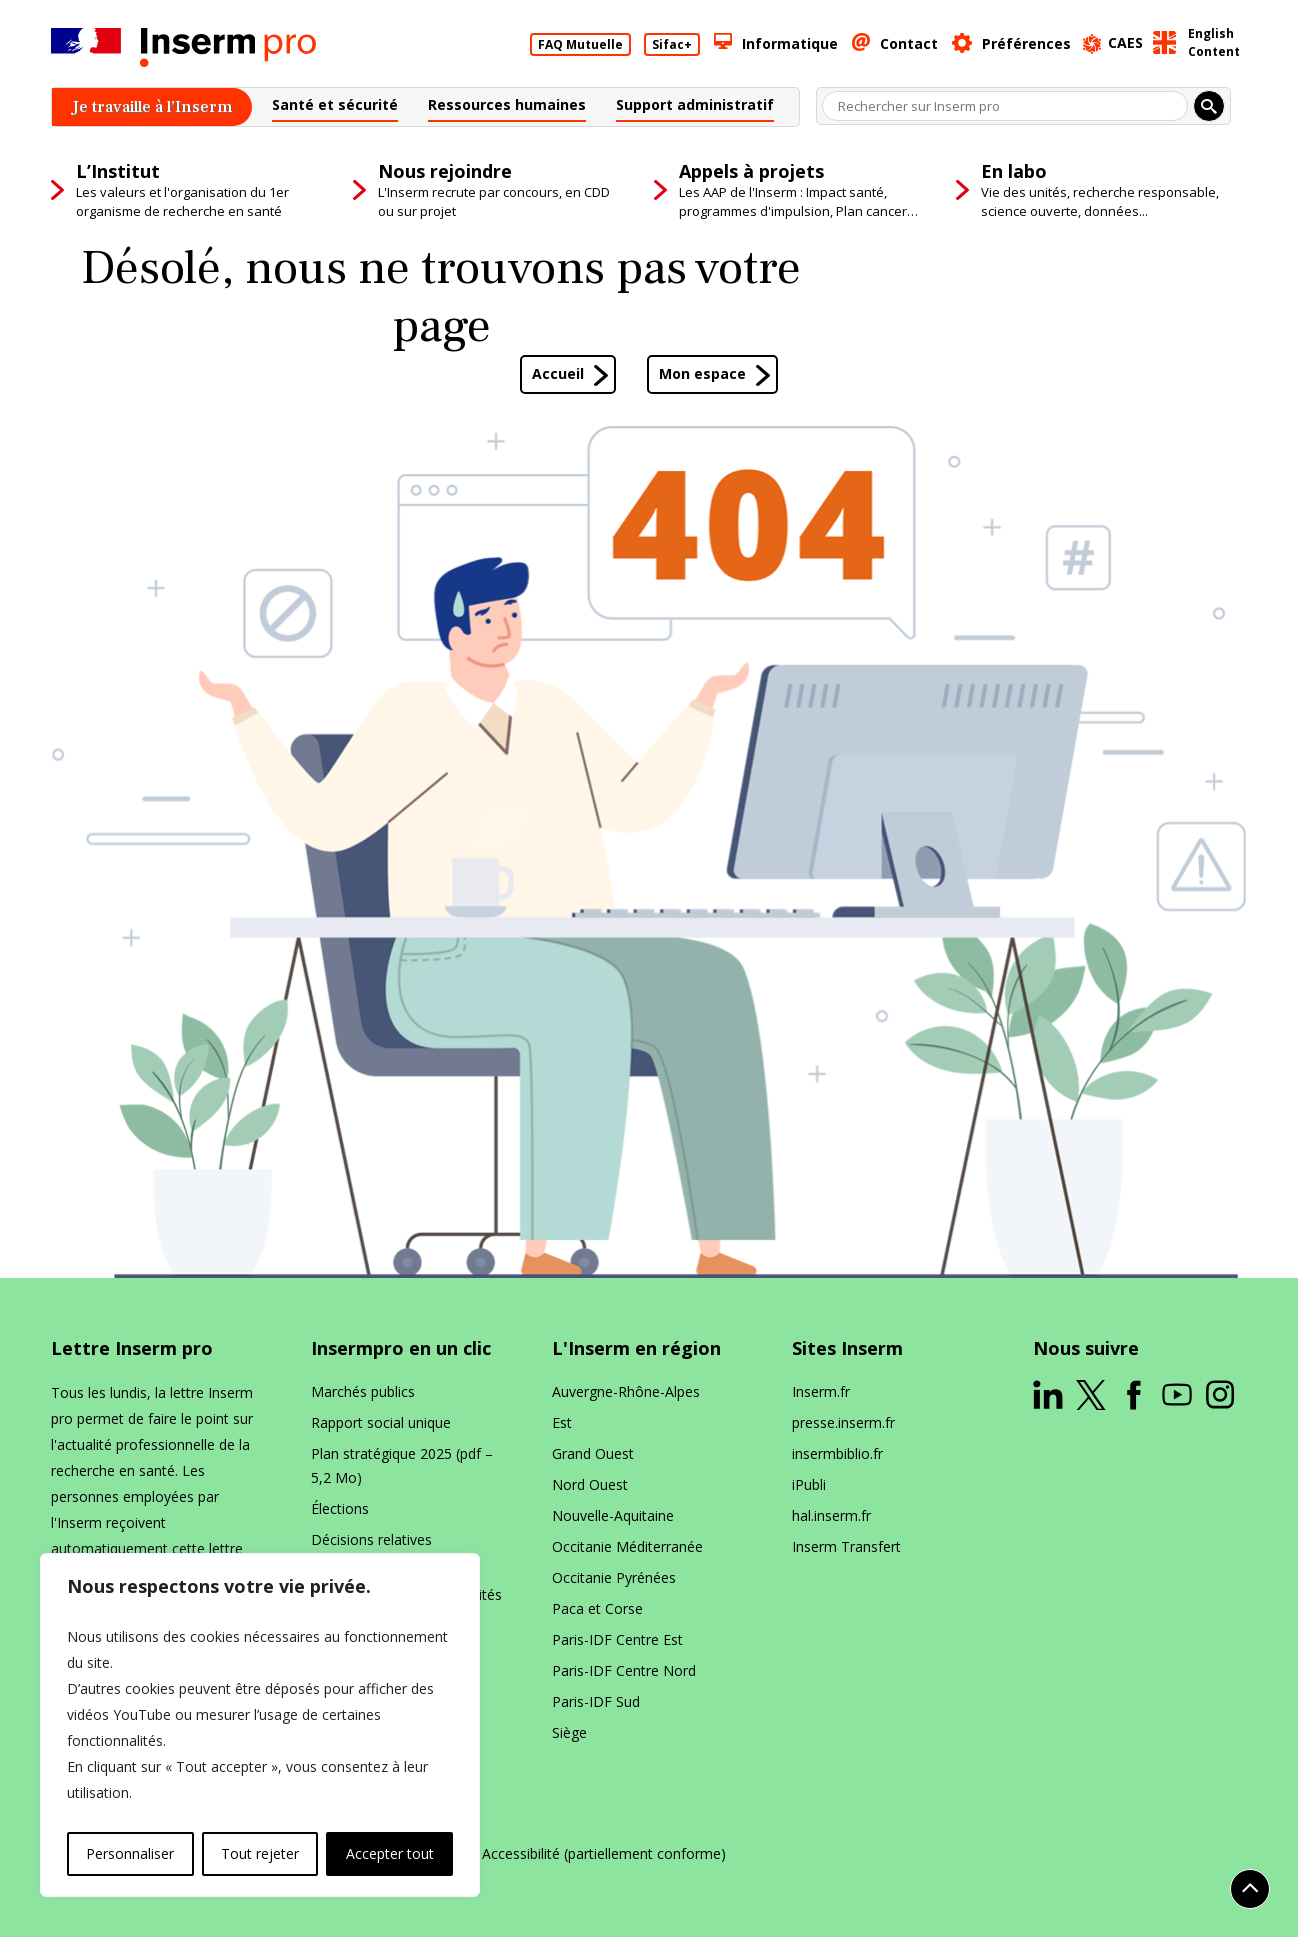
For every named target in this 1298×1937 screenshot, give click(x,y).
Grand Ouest (593, 1453)
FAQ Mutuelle (580, 44)
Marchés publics (363, 1391)
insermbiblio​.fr (837, 1453)
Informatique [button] (790, 43)
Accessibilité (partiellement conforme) (604, 1854)
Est (562, 1422)
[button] (335, 107)
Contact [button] (909, 43)
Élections (340, 1508)
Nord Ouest (590, 1484)
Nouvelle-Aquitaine (613, 1515)
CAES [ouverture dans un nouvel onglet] (1125, 42)
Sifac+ (672, 44)
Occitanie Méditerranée (627, 1546)
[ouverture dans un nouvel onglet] (1048, 1395)
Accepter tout (390, 1853)
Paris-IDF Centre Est (617, 1639)
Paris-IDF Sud (596, 1701)
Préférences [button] (1026, 43)
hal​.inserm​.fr (831, 1515)
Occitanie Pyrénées (614, 1577)
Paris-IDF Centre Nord (624, 1670)
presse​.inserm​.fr (843, 1422)
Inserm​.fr (821, 1391)
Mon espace (702, 373)
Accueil (558, 373)
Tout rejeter (260, 1853)
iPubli (809, 1484)
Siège (569, 1732)
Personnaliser (130, 1853)
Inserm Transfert (846, 1546)
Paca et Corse (597, 1608)
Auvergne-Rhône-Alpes (626, 1391)
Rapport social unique (381, 1422)
